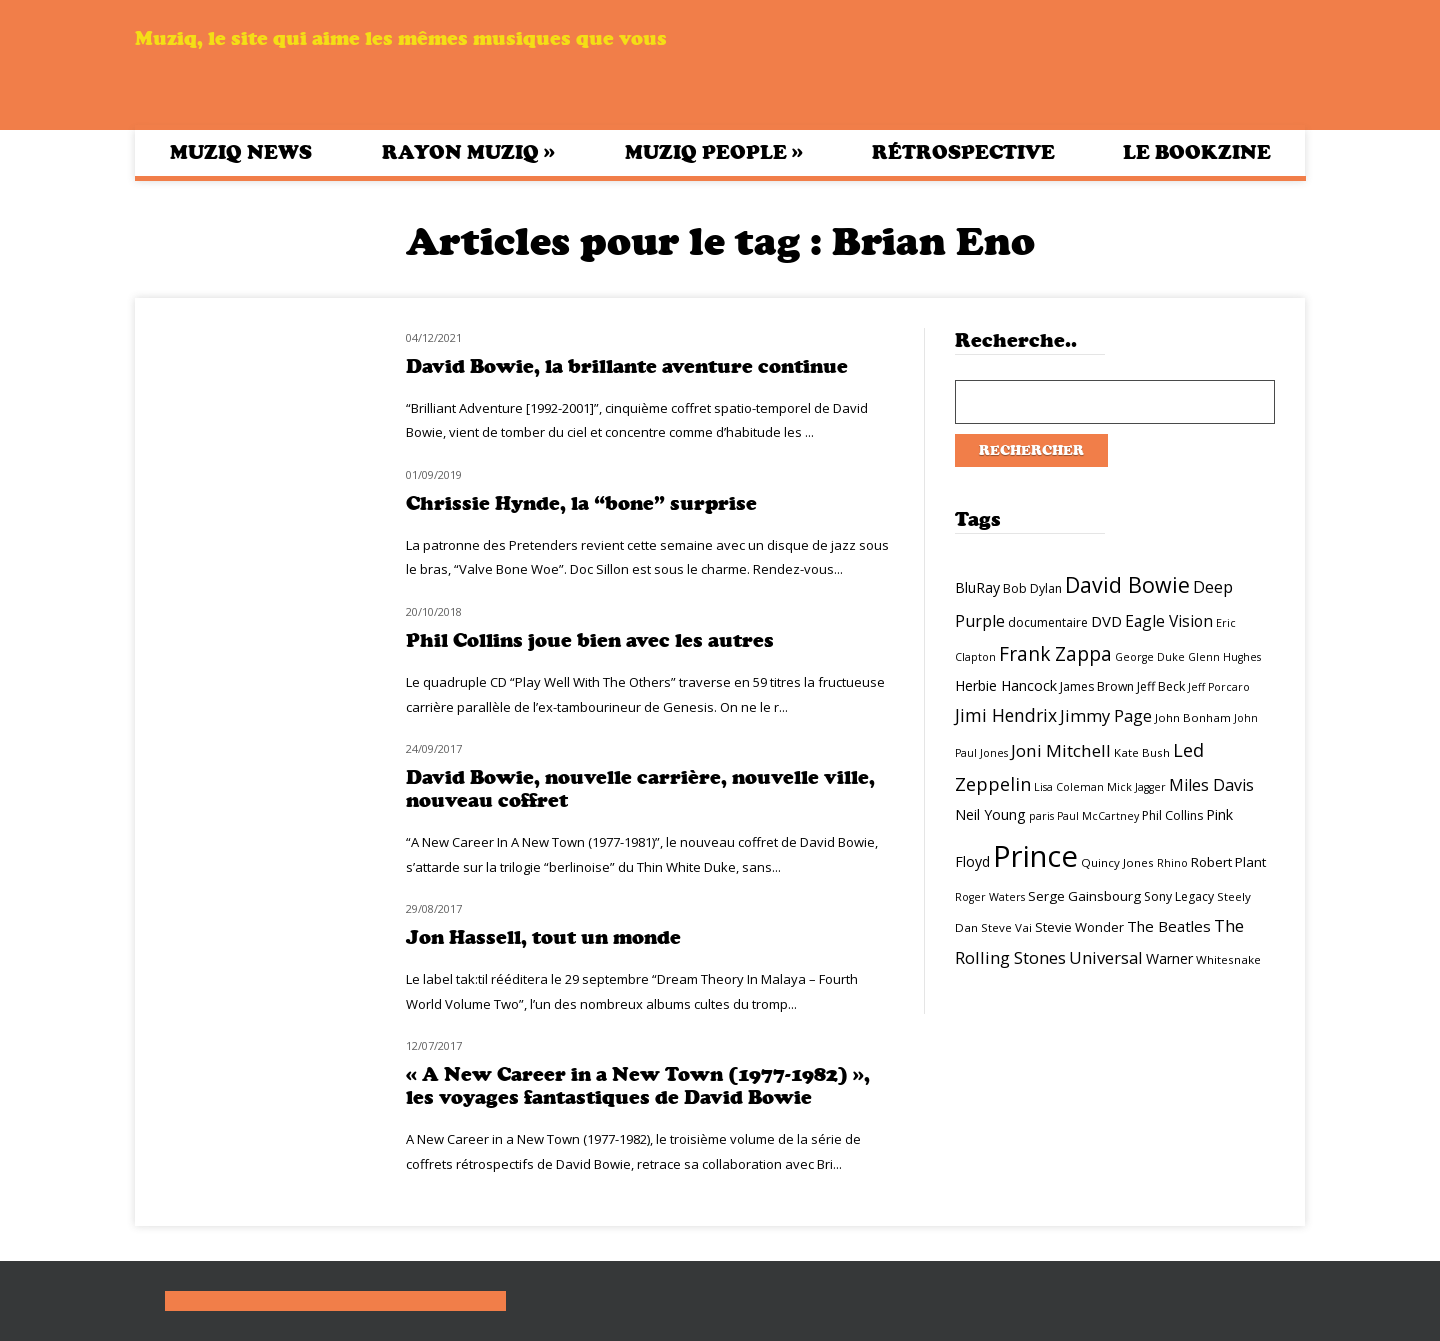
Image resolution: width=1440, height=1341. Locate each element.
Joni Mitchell (1061, 750)
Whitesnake (1228, 959)
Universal (1106, 957)
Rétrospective (963, 152)
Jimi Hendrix (1006, 715)
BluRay (977, 587)
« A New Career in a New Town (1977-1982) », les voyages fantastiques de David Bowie (638, 1086)
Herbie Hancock (1006, 685)
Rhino (1172, 863)
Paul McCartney (1098, 816)
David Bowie (1127, 584)
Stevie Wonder (1079, 927)
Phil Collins (1172, 815)
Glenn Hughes (1224, 657)
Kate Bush (1142, 752)
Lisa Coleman (1069, 787)
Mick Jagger (1136, 787)
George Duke (1150, 657)
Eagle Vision (1169, 621)
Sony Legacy (1179, 896)
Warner (1169, 958)
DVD (1106, 621)
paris (1041, 816)
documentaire (1048, 622)
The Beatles (1169, 926)
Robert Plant (1228, 862)
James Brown (1097, 686)
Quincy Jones (1117, 862)
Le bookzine (1197, 152)
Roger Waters (990, 897)
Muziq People (714, 152)
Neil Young (990, 814)
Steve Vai (1006, 927)
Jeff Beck (1161, 686)
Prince (1035, 856)
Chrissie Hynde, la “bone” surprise (581, 503)
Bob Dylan (1032, 588)
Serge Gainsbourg (1084, 896)
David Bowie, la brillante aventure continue (627, 366)
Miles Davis (1211, 785)
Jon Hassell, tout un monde (543, 937)
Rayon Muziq (468, 152)
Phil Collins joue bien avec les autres (590, 640)
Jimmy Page (1106, 715)
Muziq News (241, 152)
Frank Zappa (1055, 654)
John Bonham (1193, 717)
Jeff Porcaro (1219, 687)
